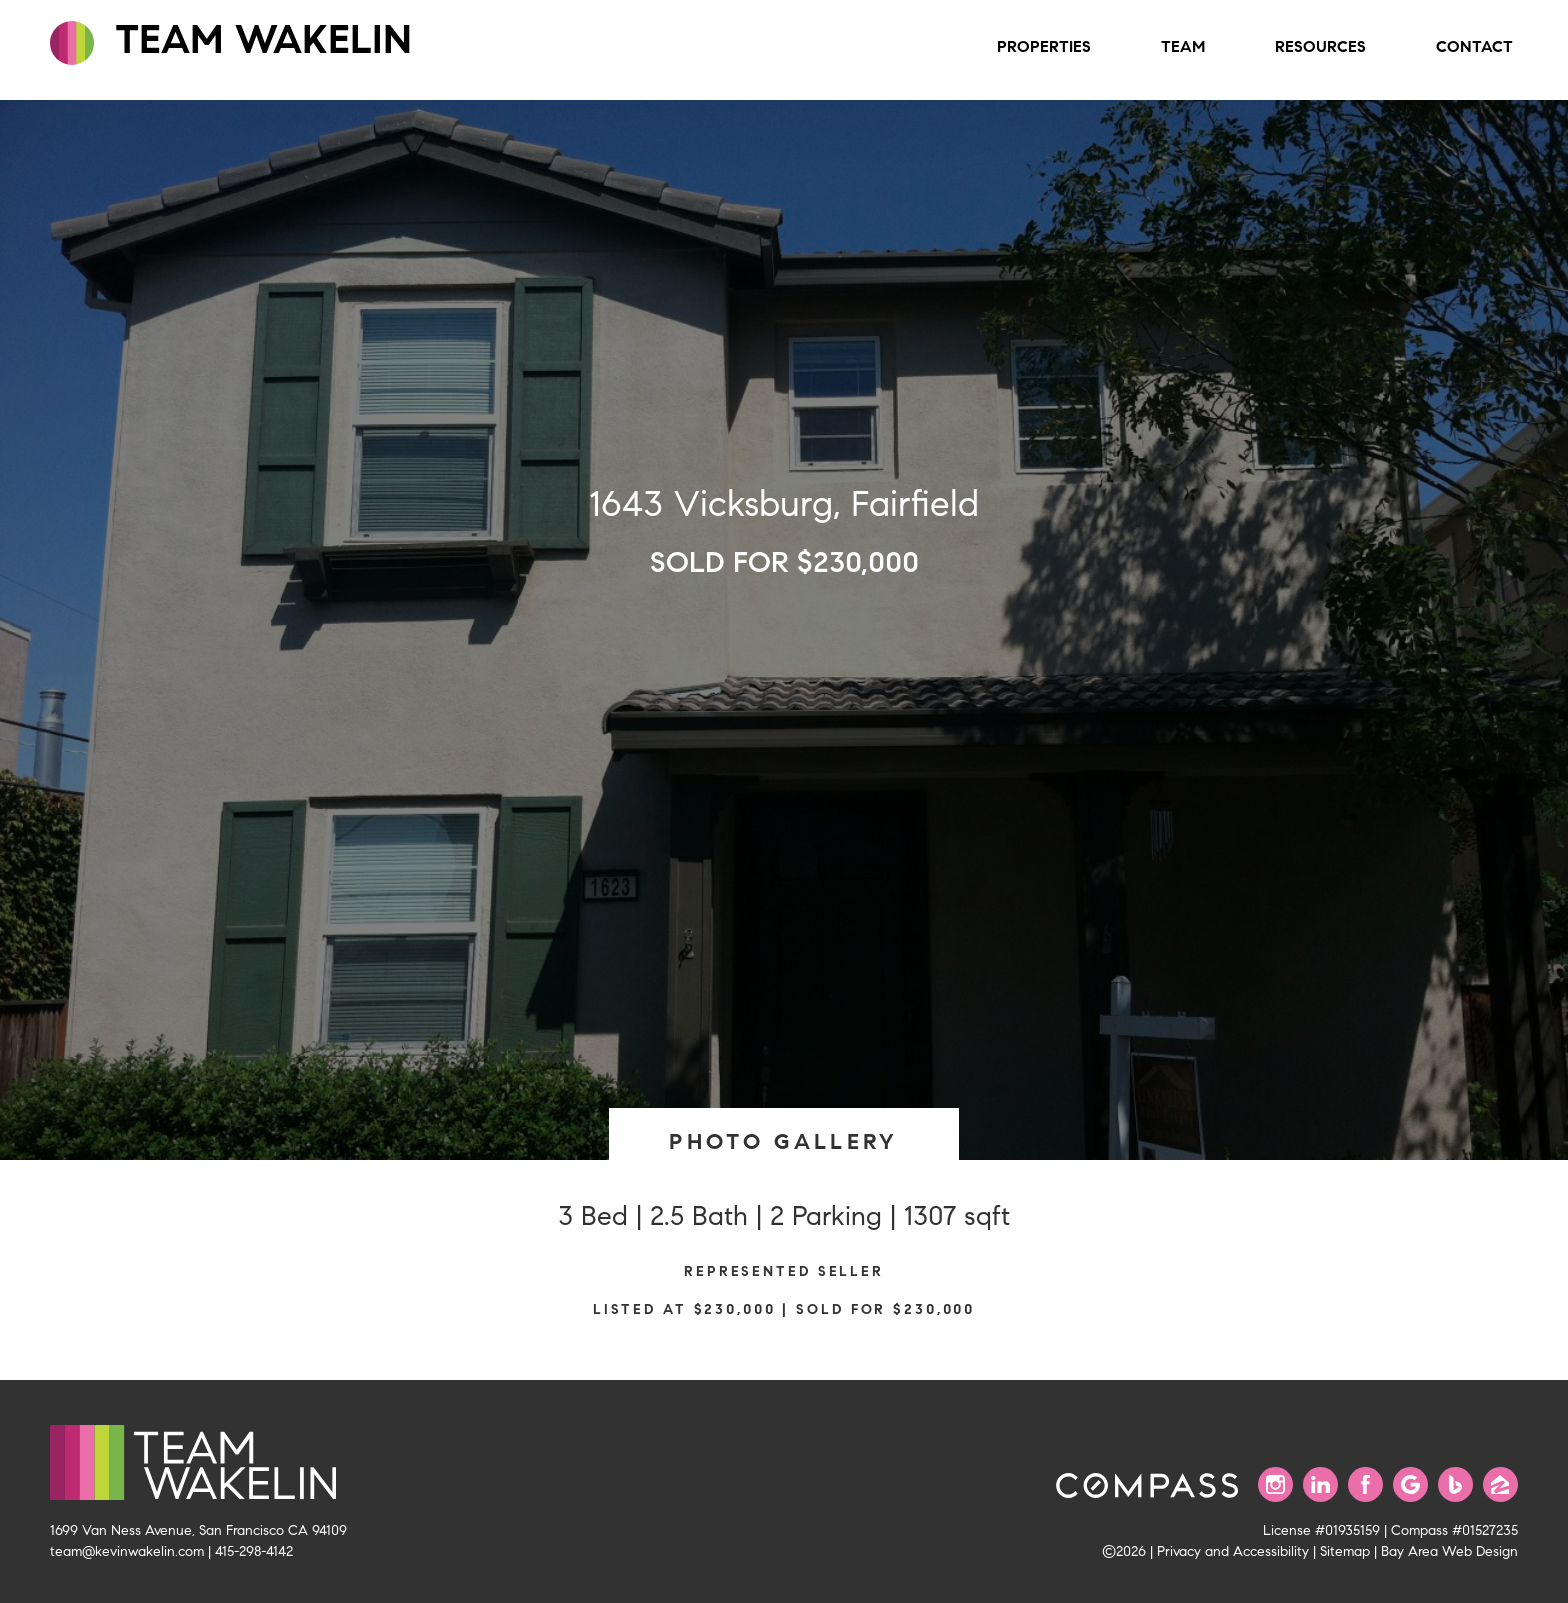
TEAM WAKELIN (231, 40)
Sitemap (1345, 1551)
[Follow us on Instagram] (1275, 1484)
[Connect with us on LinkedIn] (1320, 1484)
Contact (1474, 46)
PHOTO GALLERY (783, 1141)
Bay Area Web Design (1449, 1551)
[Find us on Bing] (1455, 1484)
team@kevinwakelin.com (127, 1551)
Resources (1320, 46)
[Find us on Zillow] (1500, 1484)
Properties (1044, 46)
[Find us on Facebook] (1365, 1484)
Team (1183, 46)
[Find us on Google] (1410, 1484)
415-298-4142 (254, 1551)
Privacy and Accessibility (1233, 1551)
